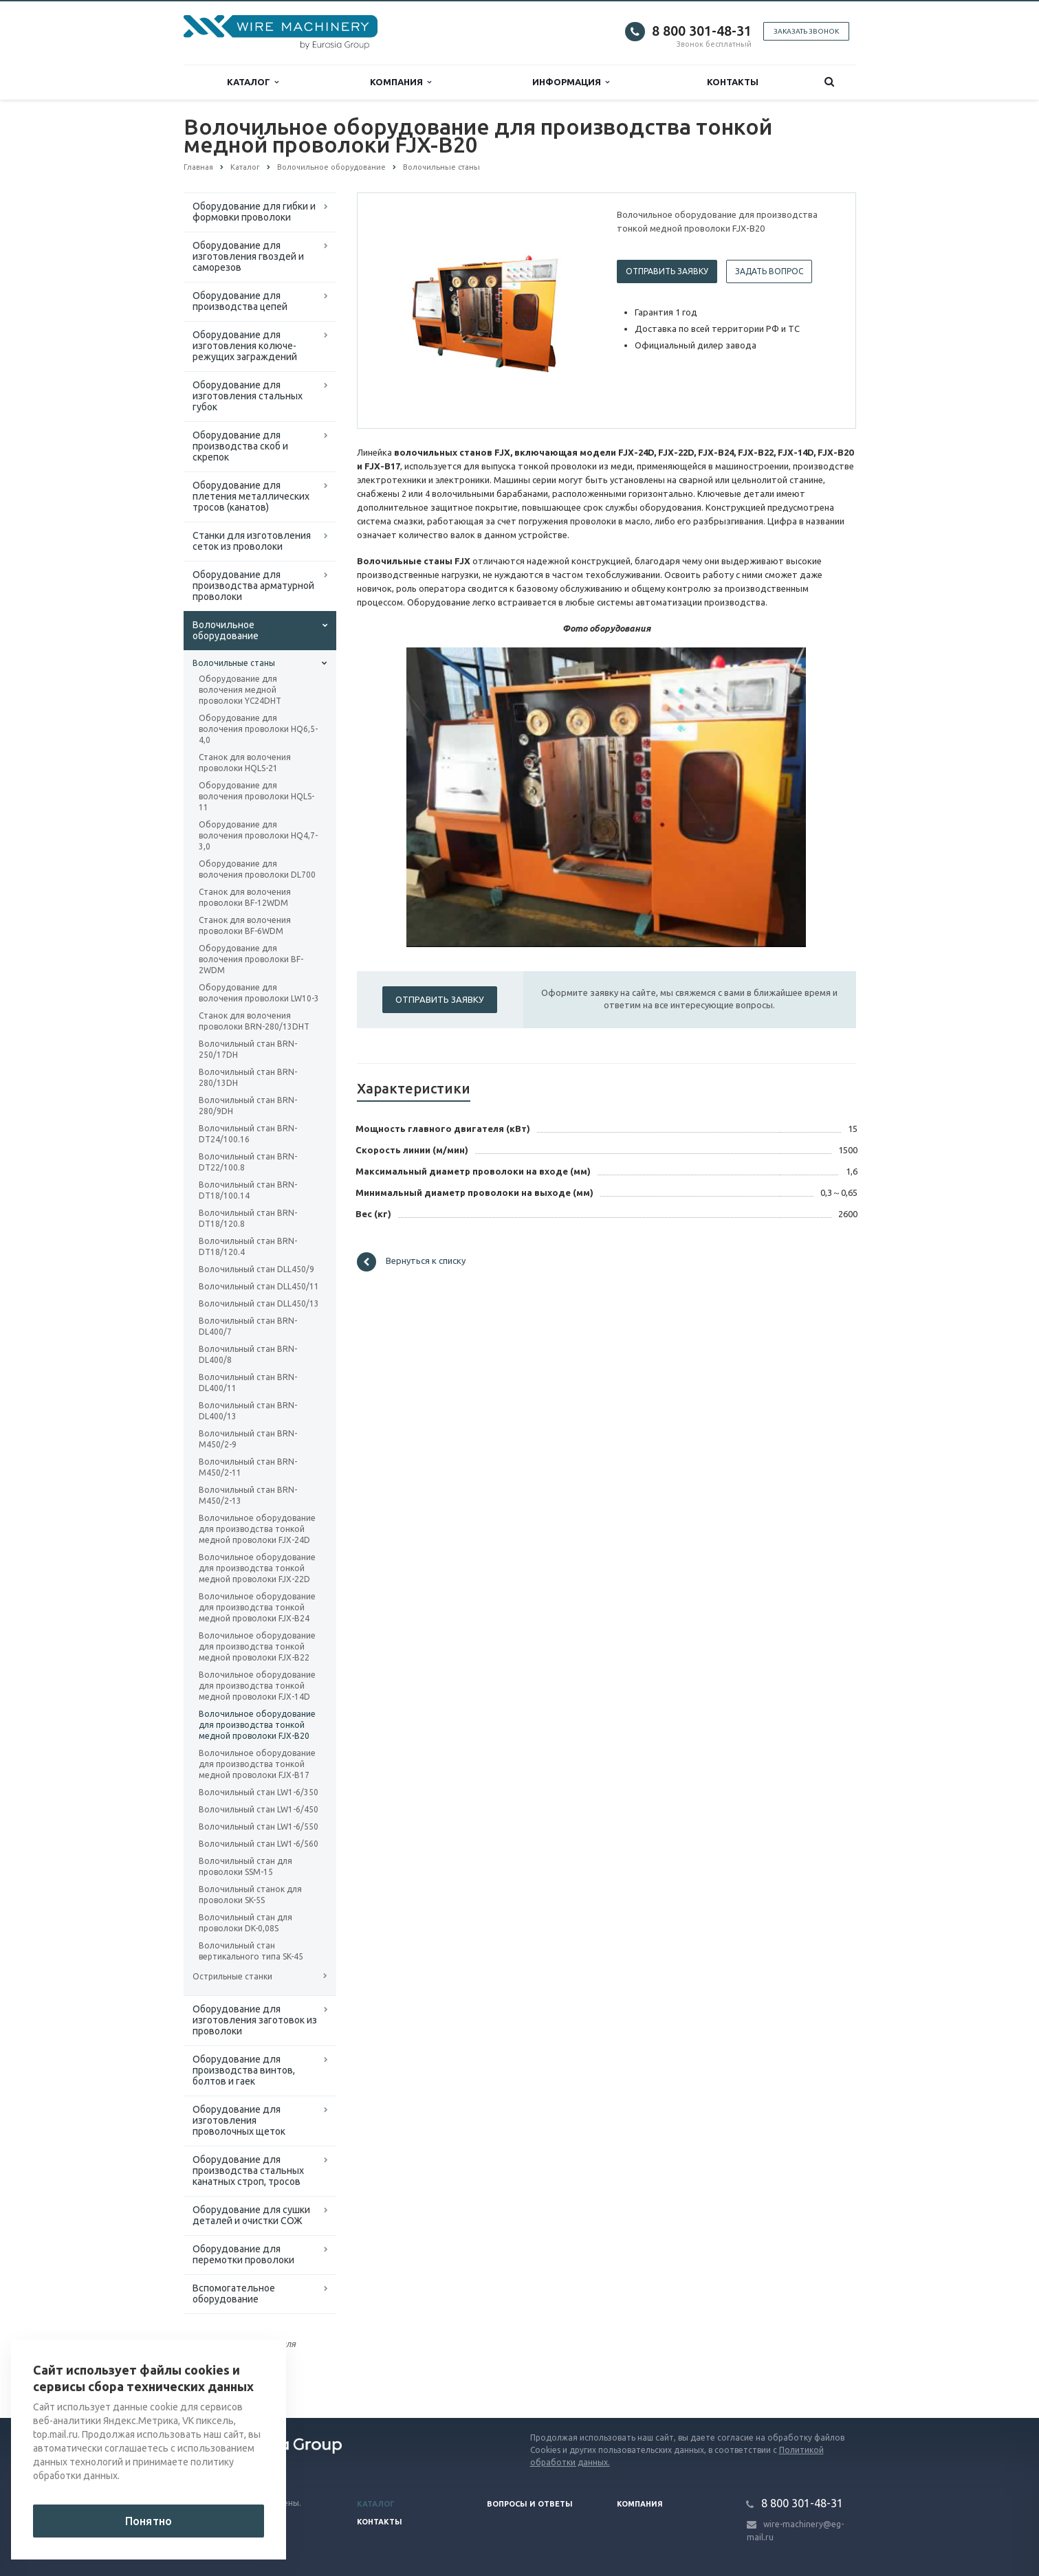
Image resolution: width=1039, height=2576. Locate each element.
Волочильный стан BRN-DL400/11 (248, 1382)
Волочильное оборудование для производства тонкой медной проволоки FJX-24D (257, 1528)
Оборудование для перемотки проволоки (243, 2254)
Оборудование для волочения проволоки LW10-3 (259, 993)
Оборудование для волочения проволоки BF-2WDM (251, 959)
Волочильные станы (234, 662)
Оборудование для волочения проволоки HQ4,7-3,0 (258, 835)
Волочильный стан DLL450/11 (259, 1286)
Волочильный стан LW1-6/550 (258, 1826)
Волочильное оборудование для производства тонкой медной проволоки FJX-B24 (257, 1607)
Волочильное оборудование (226, 630)
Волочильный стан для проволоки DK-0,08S (245, 1923)
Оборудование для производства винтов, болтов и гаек (244, 2070)
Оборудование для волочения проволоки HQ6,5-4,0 (258, 728)
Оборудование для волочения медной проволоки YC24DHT (240, 689)
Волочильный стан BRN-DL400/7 (248, 1326)
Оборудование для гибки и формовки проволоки (254, 212)
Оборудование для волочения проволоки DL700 (257, 869)
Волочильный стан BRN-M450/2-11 (248, 1467)
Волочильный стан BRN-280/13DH (248, 1077)
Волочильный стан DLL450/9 (256, 1269)
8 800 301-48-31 (702, 30)
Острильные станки (232, 1976)
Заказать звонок (806, 31)
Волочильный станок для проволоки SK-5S (250, 1895)
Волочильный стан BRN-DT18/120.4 (248, 1246)
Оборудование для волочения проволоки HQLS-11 (256, 796)
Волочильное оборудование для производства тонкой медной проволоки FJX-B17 (257, 1763)
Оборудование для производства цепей (240, 301)
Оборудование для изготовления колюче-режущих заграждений (245, 345)
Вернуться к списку (411, 1262)
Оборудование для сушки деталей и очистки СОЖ (251, 2215)
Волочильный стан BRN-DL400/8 (248, 1354)
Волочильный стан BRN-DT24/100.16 (248, 1134)
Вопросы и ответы (530, 2504)
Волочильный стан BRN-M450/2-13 (248, 1495)
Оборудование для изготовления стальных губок (248, 395)
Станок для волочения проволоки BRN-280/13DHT (254, 1021)
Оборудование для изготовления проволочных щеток (239, 2120)
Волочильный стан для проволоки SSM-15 (245, 1866)
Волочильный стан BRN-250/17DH (248, 1049)
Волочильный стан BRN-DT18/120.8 (248, 1218)
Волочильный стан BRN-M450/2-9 (248, 1439)
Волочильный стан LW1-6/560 (258, 1843)
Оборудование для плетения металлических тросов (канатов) (251, 496)
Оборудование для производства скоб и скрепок (240, 446)
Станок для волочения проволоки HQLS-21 (245, 763)
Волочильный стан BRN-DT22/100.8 (248, 1162)
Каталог (252, 82)
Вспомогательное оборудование (234, 2294)
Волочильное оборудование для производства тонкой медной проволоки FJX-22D (257, 1568)
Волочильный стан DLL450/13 (259, 1303)
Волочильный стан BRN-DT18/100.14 (248, 1190)
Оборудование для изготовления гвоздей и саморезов (248, 256)
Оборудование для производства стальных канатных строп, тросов (248, 2170)
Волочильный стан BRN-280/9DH (248, 1105)
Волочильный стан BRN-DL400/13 (248, 1411)
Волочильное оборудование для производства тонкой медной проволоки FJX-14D (257, 1685)
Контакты (732, 82)
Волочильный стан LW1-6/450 (258, 1809)
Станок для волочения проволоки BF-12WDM (245, 897)
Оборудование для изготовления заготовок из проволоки (255, 2019)
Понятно (148, 2521)
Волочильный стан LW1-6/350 (258, 1792)
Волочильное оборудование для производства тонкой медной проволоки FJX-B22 (257, 1646)
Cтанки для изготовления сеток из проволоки (252, 541)
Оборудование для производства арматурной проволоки (253, 585)
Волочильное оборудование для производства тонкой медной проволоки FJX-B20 (257, 1724)
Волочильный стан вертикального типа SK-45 (251, 1951)
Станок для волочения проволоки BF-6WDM (245, 925)
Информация (570, 82)
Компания (400, 82)
